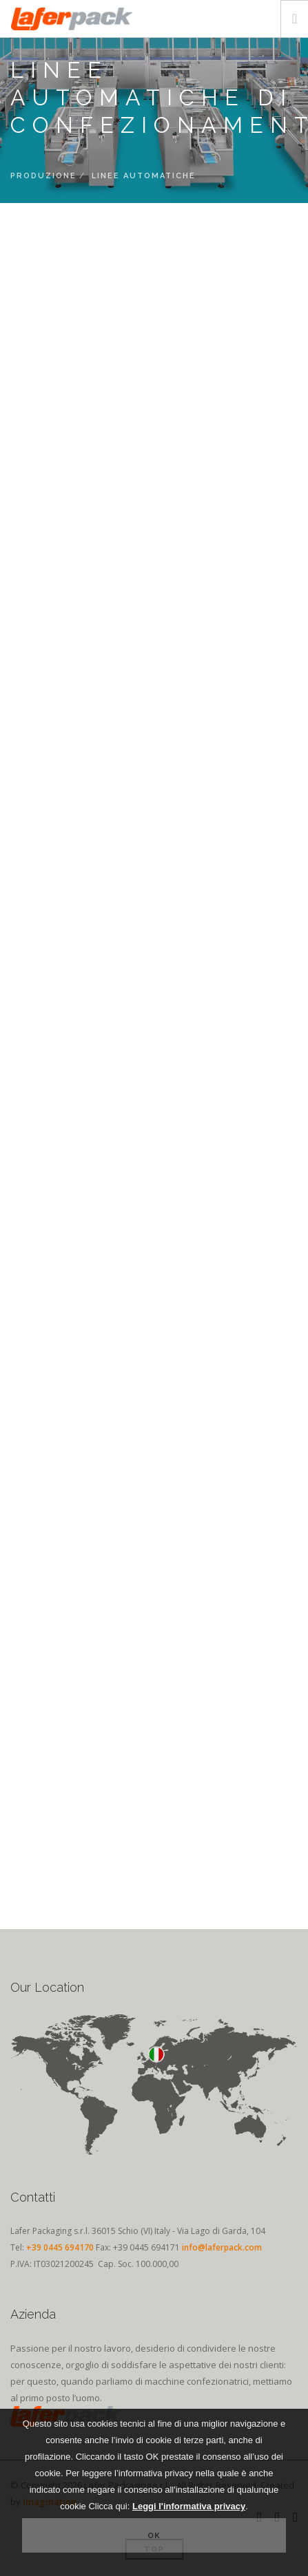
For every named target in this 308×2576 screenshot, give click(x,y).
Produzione (43, 175)
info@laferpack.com (222, 2247)
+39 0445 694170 (60, 2247)
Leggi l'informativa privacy (188, 2506)
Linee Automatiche (144, 175)
